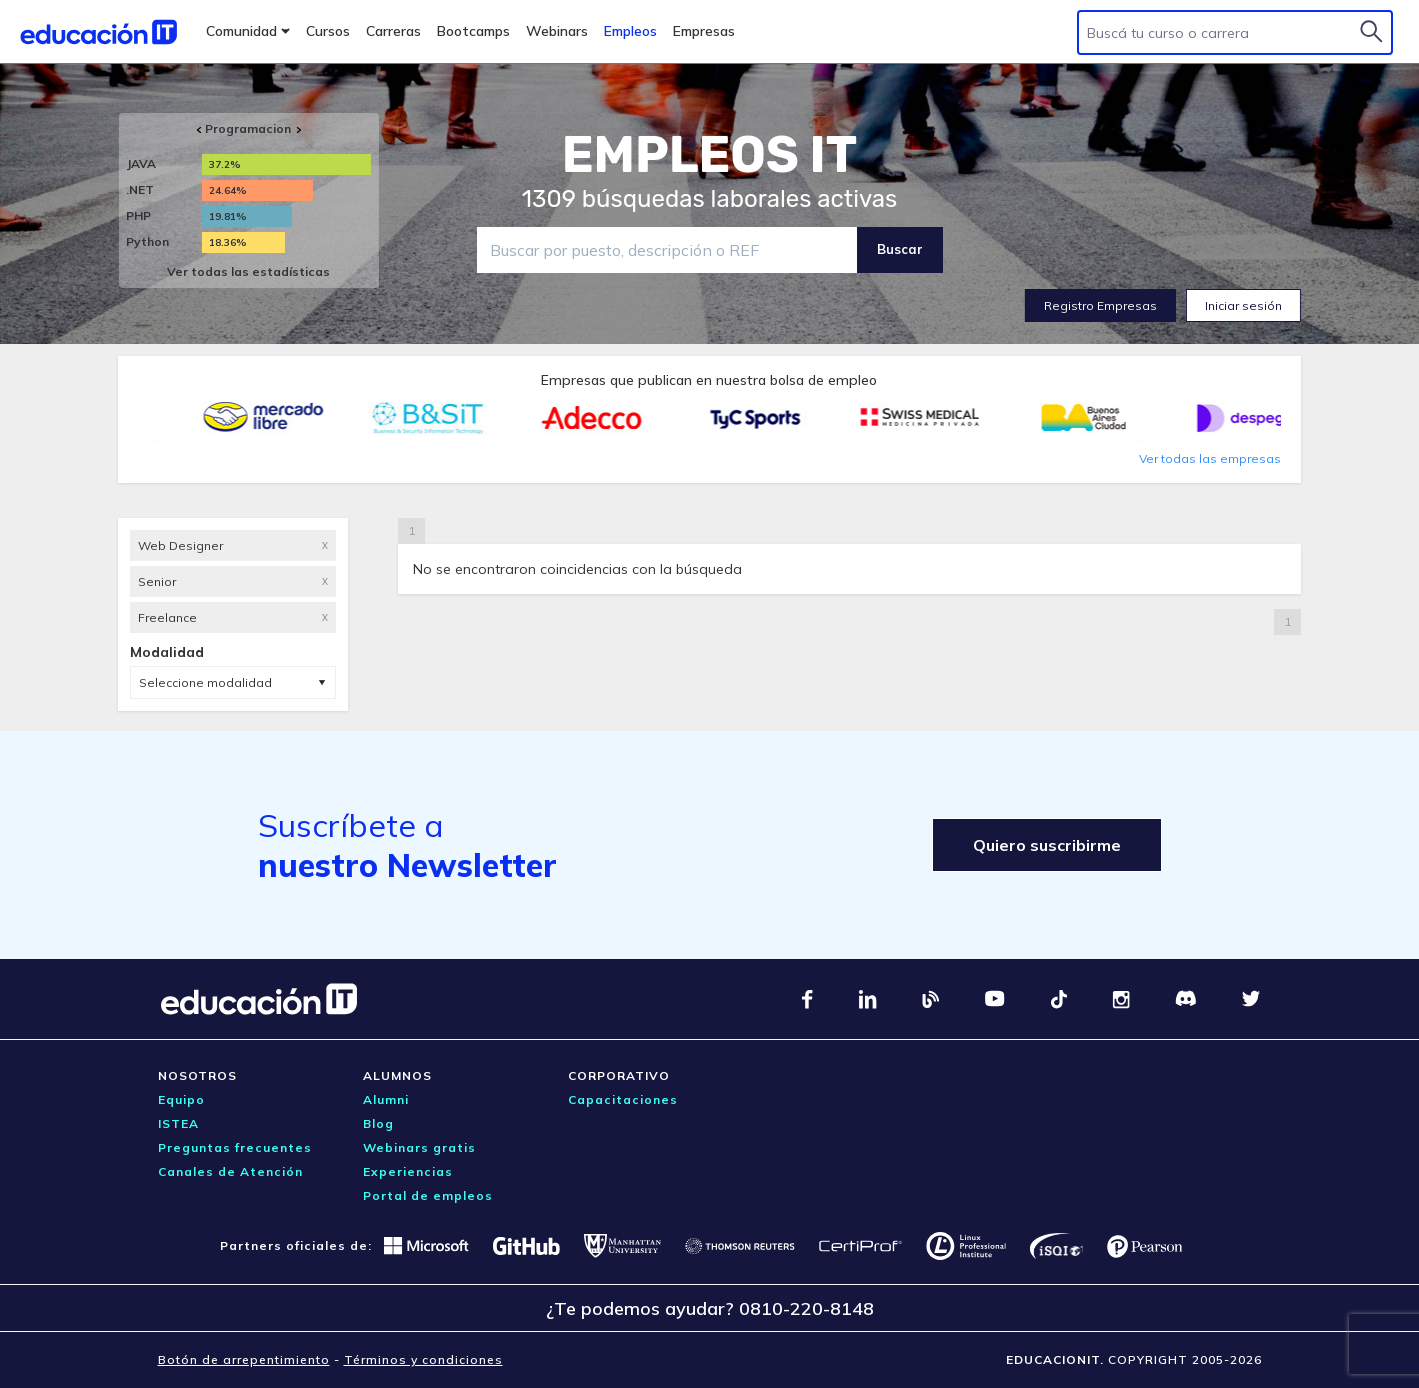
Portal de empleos (428, 1195)
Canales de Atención (230, 1171)
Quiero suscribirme (1047, 845)
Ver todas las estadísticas (248, 271)
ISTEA (178, 1123)
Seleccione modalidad (205, 682)
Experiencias (408, 1171)
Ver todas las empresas (1210, 458)
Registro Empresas (1100, 305)
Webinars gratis (419, 1147)
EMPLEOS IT (710, 155)
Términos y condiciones (423, 1359)
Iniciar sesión (1243, 305)
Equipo (181, 1099)
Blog (378, 1123)
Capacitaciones (623, 1099)
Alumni (386, 1099)
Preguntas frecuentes (235, 1147)
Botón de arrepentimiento (244, 1359)
